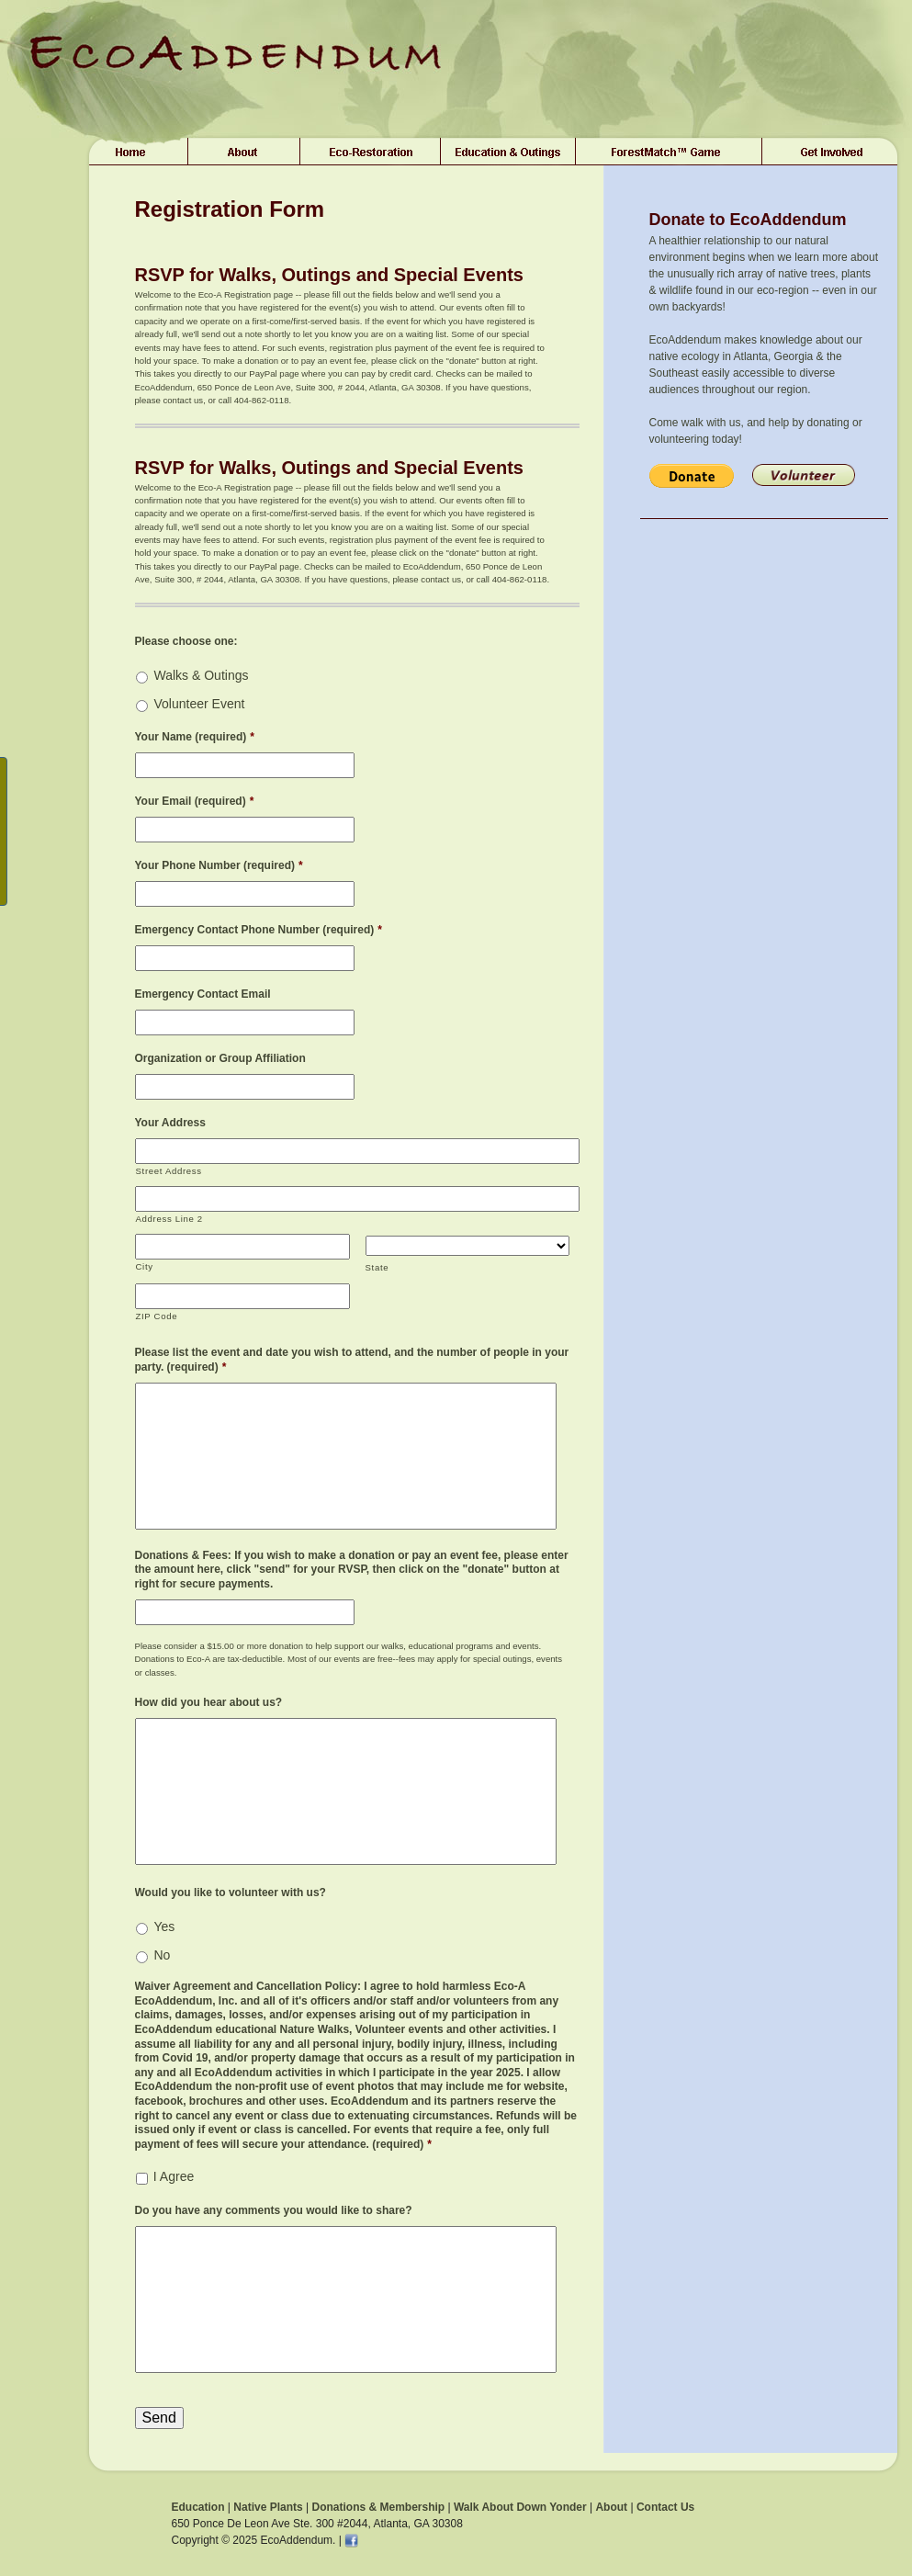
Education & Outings (508, 151)
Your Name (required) (194, 736)
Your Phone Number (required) (219, 865)
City (144, 1266)
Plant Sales (370, 151)
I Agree (173, 2176)
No (162, 1955)
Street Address (169, 1171)
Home (134, 151)
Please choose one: (186, 641)
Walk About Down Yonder (520, 2507)
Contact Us (665, 2507)
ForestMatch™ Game (669, 151)
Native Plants (267, 2507)
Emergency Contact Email (203, 994)
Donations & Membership (378, 2507)
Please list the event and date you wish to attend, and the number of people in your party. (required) (352, 1359)
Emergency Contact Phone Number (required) (258, 929)
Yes (164, 1926)
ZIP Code (157, 1316)
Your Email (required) (194, 801)
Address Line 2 (169, 1219)
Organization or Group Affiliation (220, 1058)
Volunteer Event (199, 703)
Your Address (170, 1122)
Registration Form (230, 209)
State (377, 1267)
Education (198, 2507)
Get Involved (833, 151)
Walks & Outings (201, 675)
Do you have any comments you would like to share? (273, 2210)
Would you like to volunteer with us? (230, 1892)
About (244, 151)
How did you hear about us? (209, 1702)
